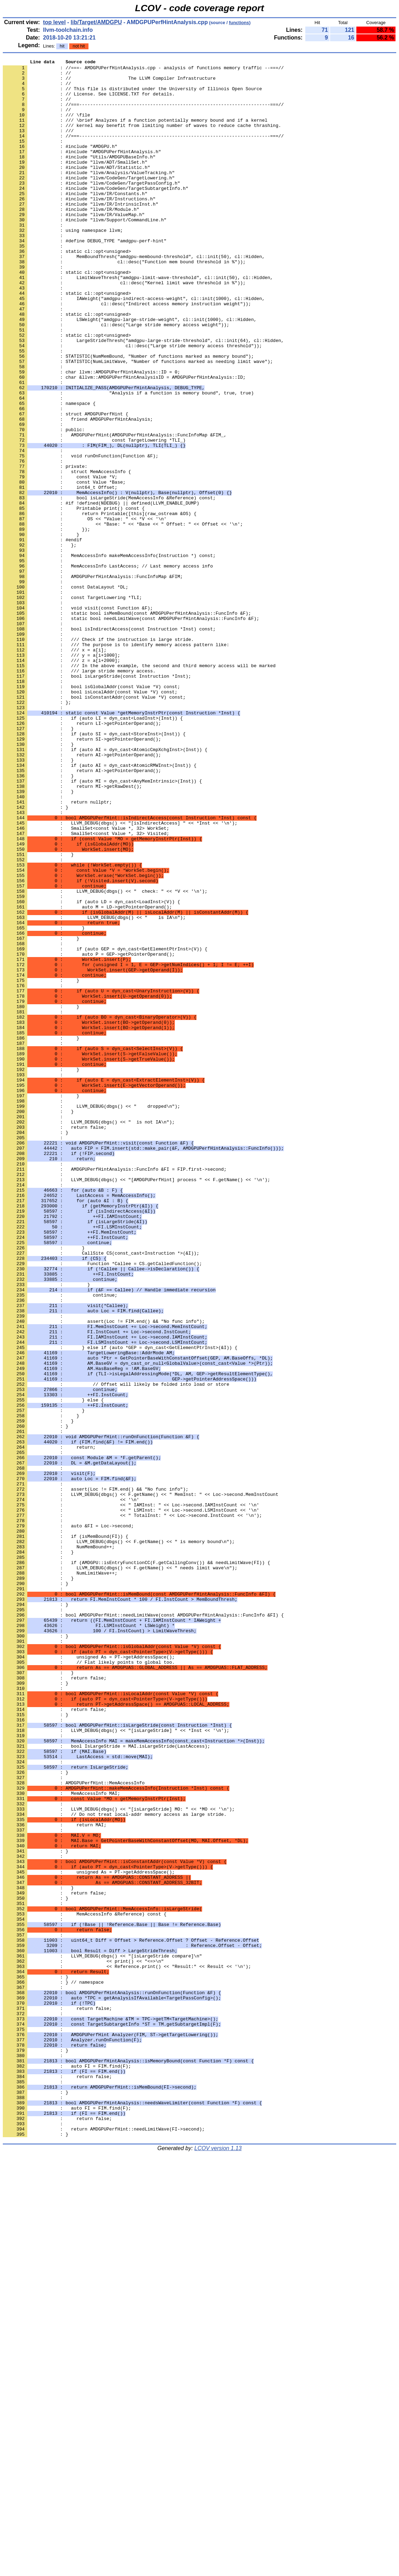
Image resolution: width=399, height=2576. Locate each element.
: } (35, 1700)
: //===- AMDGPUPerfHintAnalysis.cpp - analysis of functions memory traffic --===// (143, 69)
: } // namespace (53, 2367)
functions (239, 22)
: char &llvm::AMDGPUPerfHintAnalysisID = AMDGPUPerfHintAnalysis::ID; (124, 441)
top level (54, 22)
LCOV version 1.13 (218, 2564)
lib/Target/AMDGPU (96, 22)
